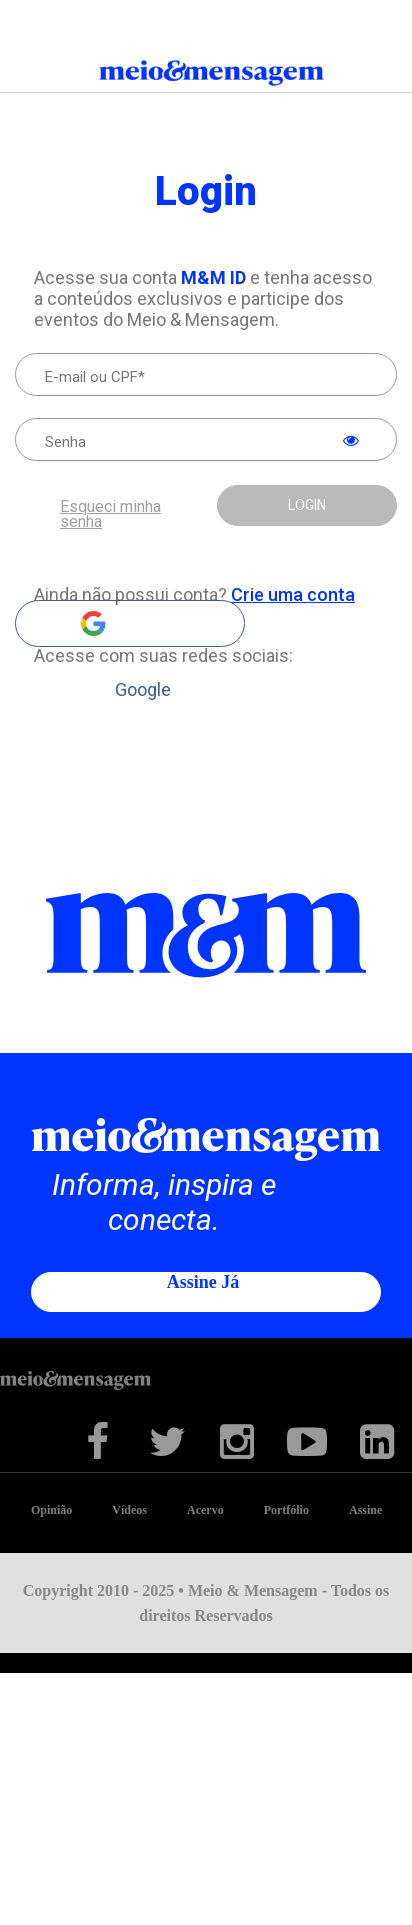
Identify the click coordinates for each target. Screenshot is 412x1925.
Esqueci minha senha (110, 514)
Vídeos (129, 1510)
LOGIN (307, 505)
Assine (365, 1510)
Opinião (51, 1510)
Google (130, 623)
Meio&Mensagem (206, 77)
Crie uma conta (293, 594)
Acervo (205, 1510)
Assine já (203, 1282)
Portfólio (286, 1510)
